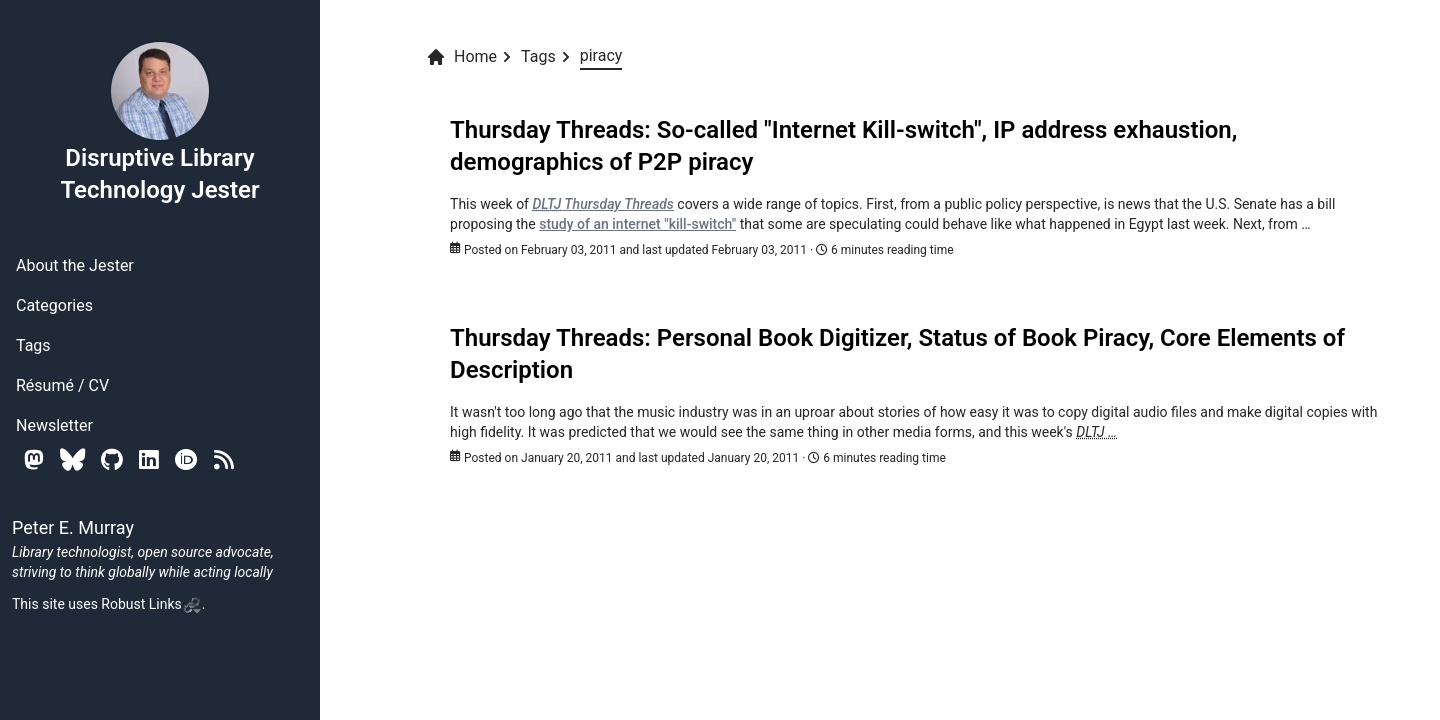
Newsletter (54, 425)
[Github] (112, 459)
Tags (33, 345)
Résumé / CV (62, 385)
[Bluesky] (72, 459)
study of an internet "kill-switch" (637, 224)
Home (461, 57)
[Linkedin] (149, 459)
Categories (54, 305)
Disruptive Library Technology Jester (159, 122)
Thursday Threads (602, 204)
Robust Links (151, 604)
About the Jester (75, 265)
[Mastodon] (34, 459)
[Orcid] (186, 459)
